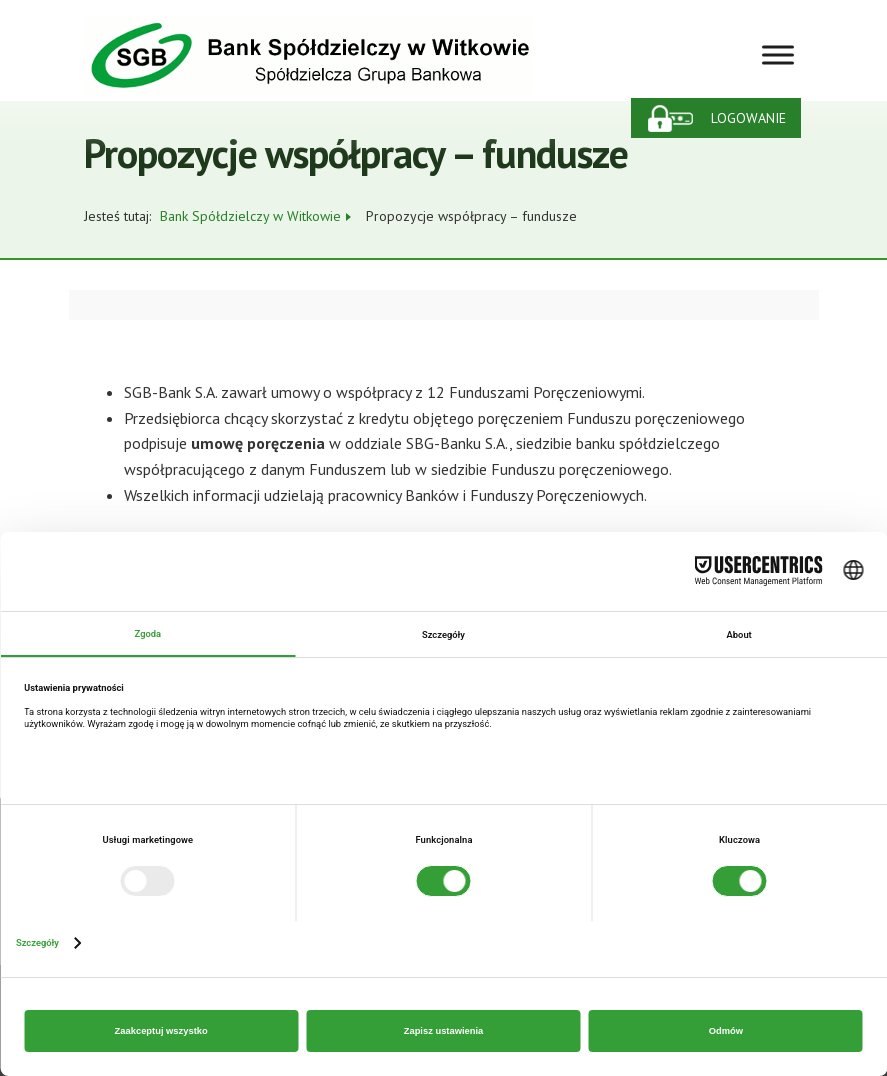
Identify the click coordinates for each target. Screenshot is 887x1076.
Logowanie (748, 118)
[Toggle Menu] (778, 54)
